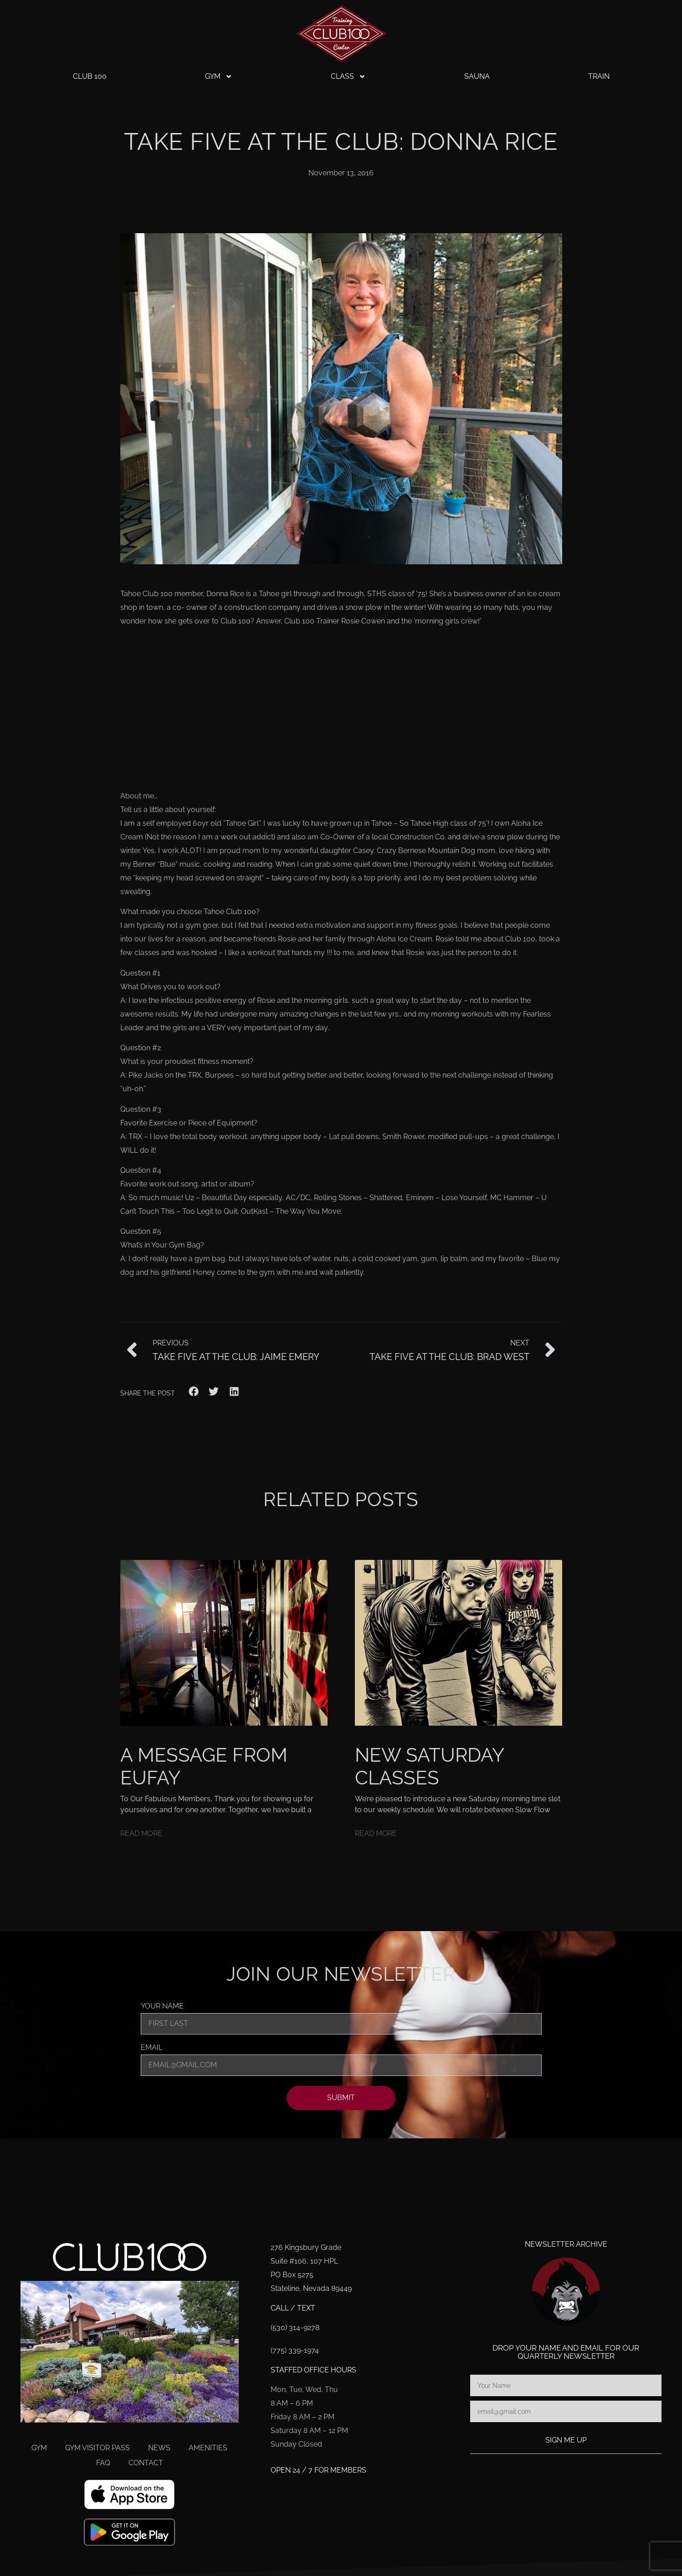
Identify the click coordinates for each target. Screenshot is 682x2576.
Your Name (162, 2006)
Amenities (208, 2447)
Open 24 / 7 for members (318, 2470)
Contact (145, 2462)
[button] (194, 1391)
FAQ (103, 2462)
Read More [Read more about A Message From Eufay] (141, 1833)
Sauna (477, 76)
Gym (218, 76)
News (159, 2447)
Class (348, 76)
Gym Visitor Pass (97, 2447)
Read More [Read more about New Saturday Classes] (376, 1833)
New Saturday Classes (429, 1766)
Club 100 (90, 76)
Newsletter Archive (566, 2244)
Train (599, 76)
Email (152, 2048)
